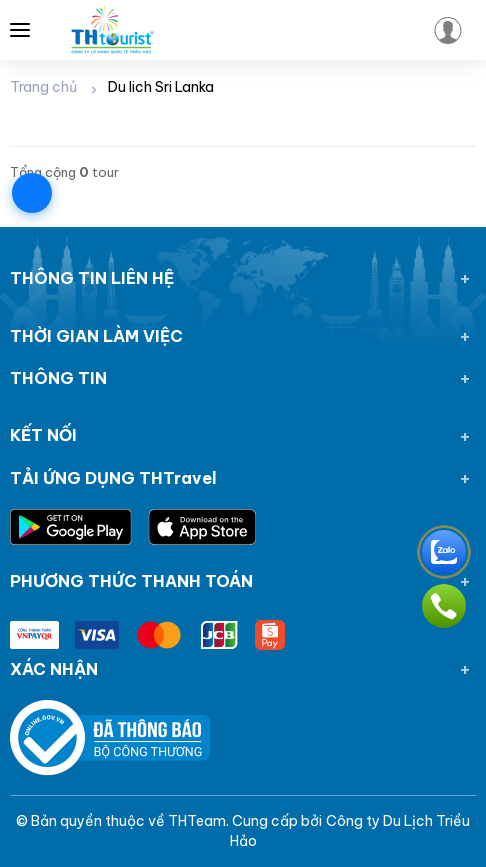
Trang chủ (43, 87)
